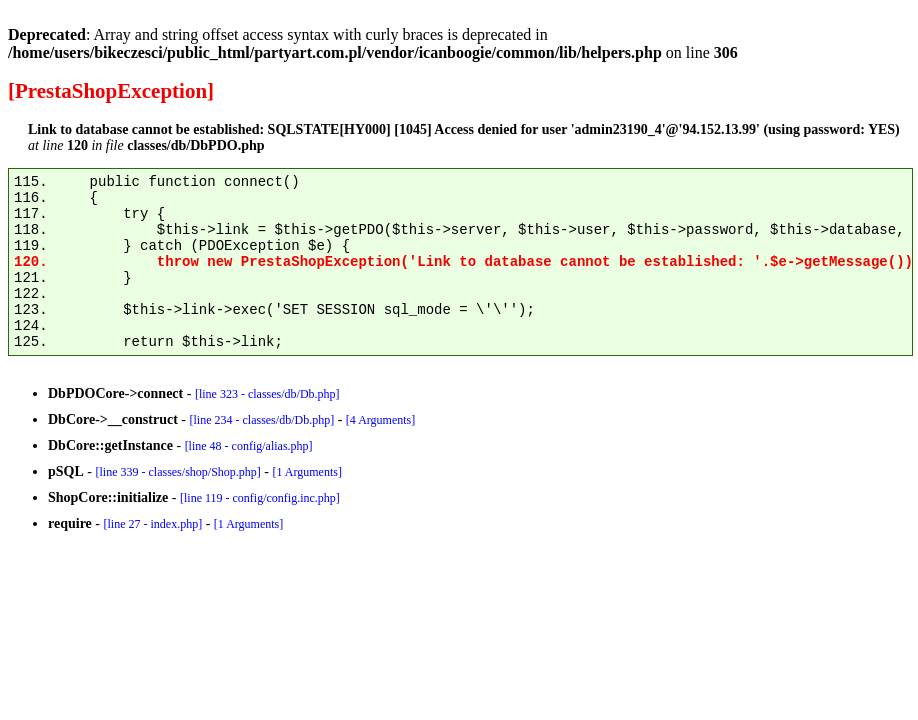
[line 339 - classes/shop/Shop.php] (177, 472)
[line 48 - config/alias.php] (249, 446)
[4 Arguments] (380, 420)
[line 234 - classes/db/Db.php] (261, 420)
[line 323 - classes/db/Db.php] (267, 394)
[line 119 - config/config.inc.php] (260, 498)
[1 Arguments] (306, 472)
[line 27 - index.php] (152, 524)
